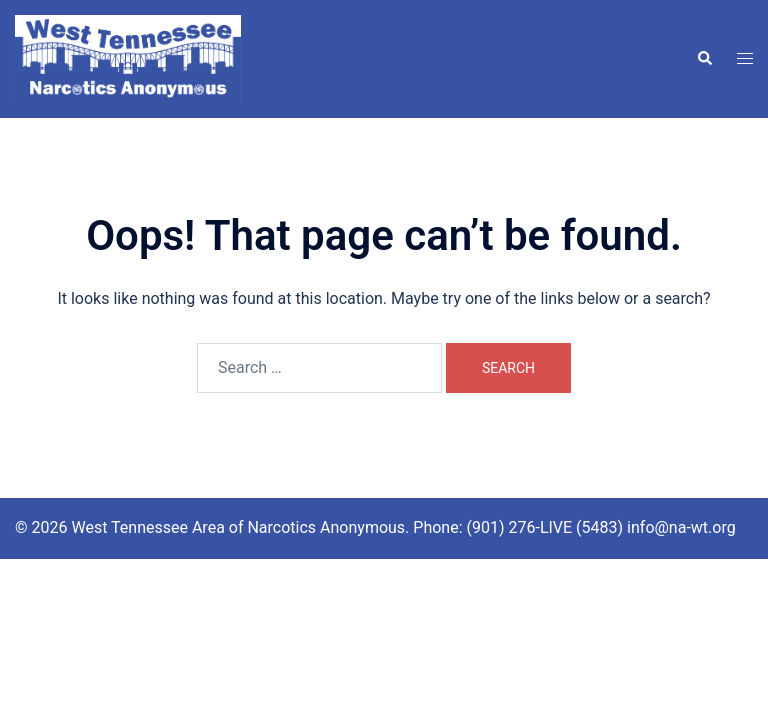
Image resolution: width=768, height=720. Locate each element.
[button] (704, 59)
